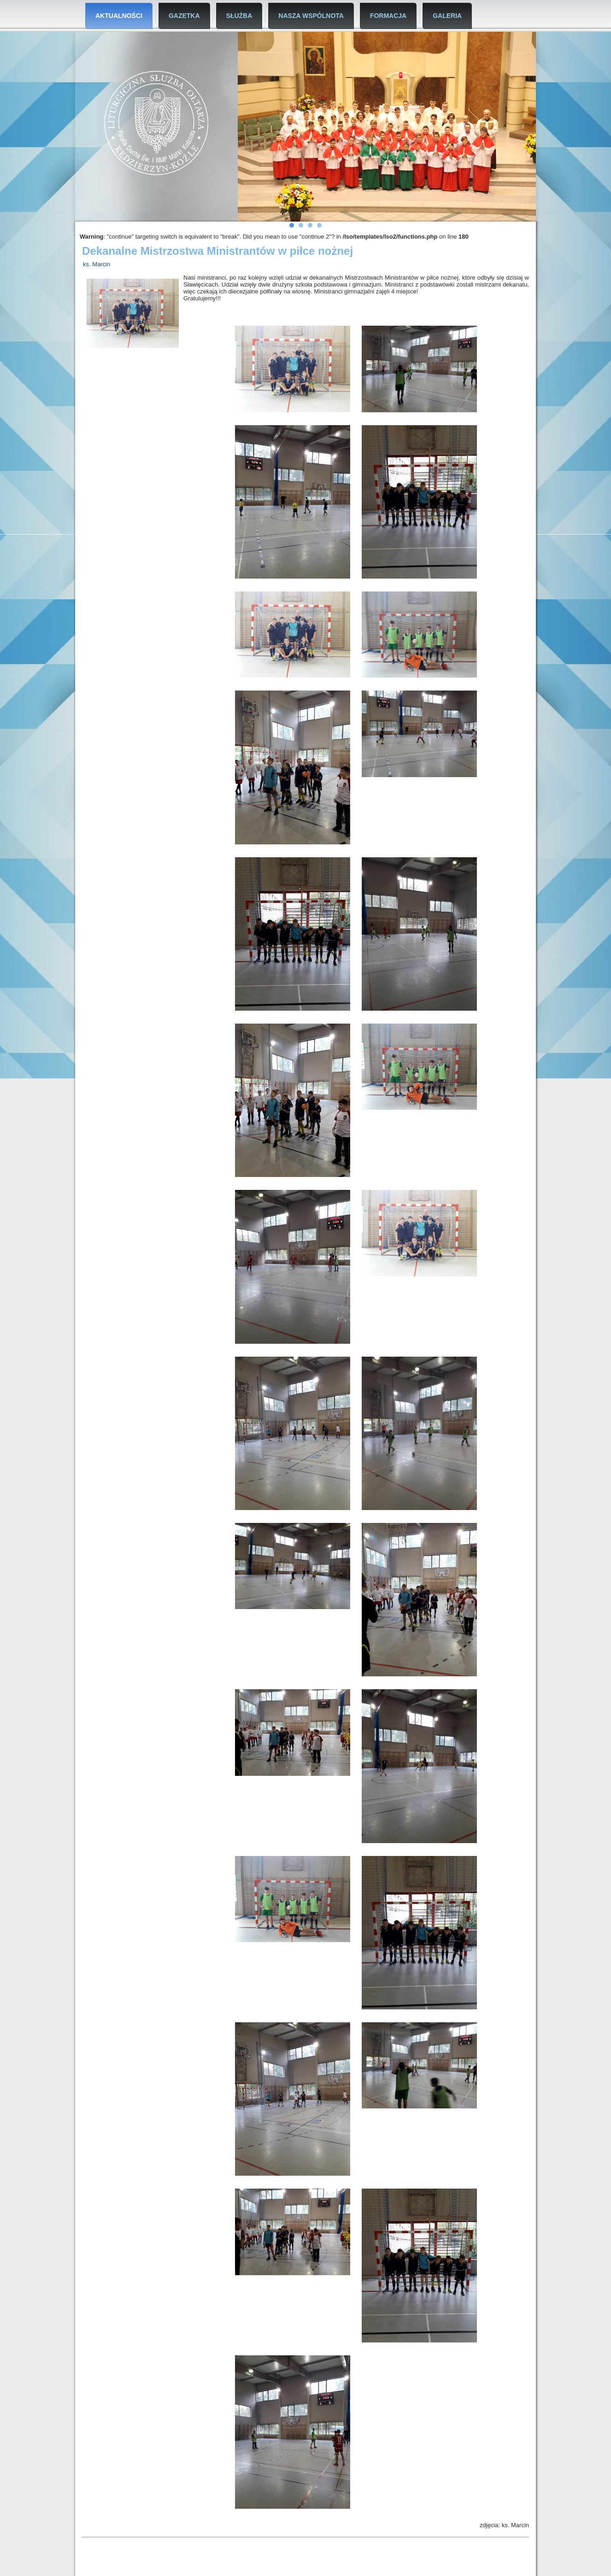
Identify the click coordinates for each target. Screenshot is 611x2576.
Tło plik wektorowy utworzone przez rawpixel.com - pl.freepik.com (462, 2566)
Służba (239, 15)
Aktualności (118, 15)
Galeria (447, 15)
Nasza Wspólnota (311, 15)
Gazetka (184, 15)
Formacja (388, 15)
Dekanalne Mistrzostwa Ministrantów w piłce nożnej (217, 251)
